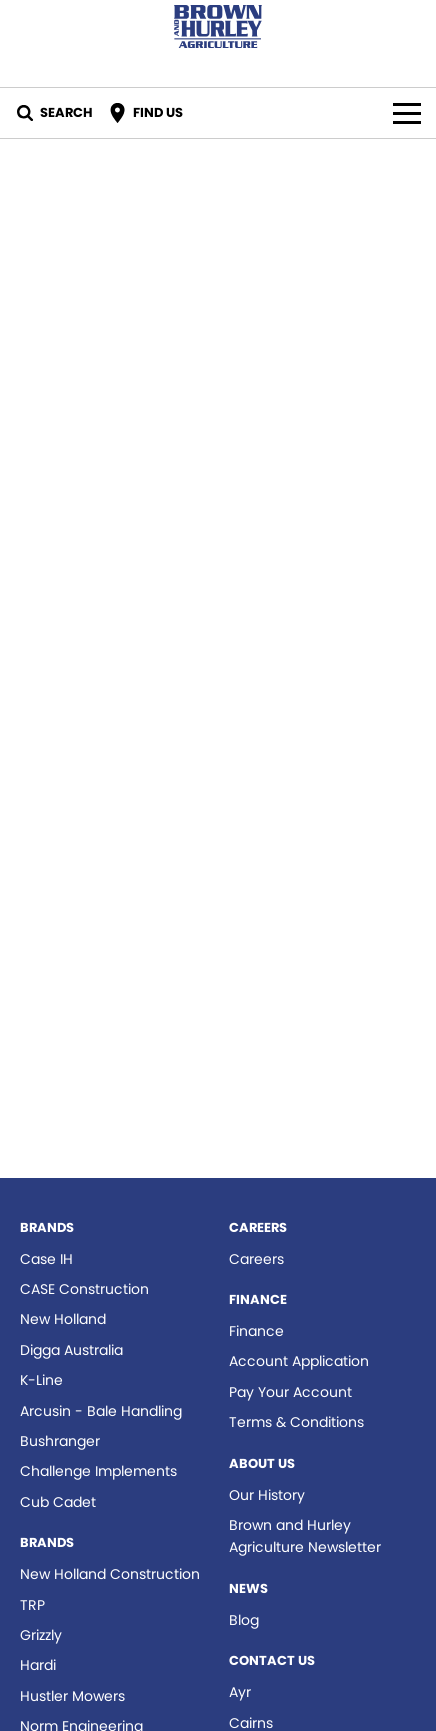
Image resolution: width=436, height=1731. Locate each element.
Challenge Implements (98, 1471)
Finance (256, 1331)
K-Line (41, 1380)
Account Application (299, 1361)
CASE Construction (84, 1289)
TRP (32, 1605)
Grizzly (41, 1635)
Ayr (240, 1692)
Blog (244, 1620)
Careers (256, 1259)
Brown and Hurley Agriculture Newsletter (305, 1536)
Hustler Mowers (72, 1696)
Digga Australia (71, 1350)
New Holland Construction (110, 1574)
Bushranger (60, 1441)
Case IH (46, 1259)
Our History (267, 1495)
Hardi (38, 1665)
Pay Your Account (290, 1392)
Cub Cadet (58, 1502)
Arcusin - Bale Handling (101, 1411)
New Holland (63, 1319)
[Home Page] (218, 26)
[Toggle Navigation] (407, 113)
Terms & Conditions (296, 1422)
